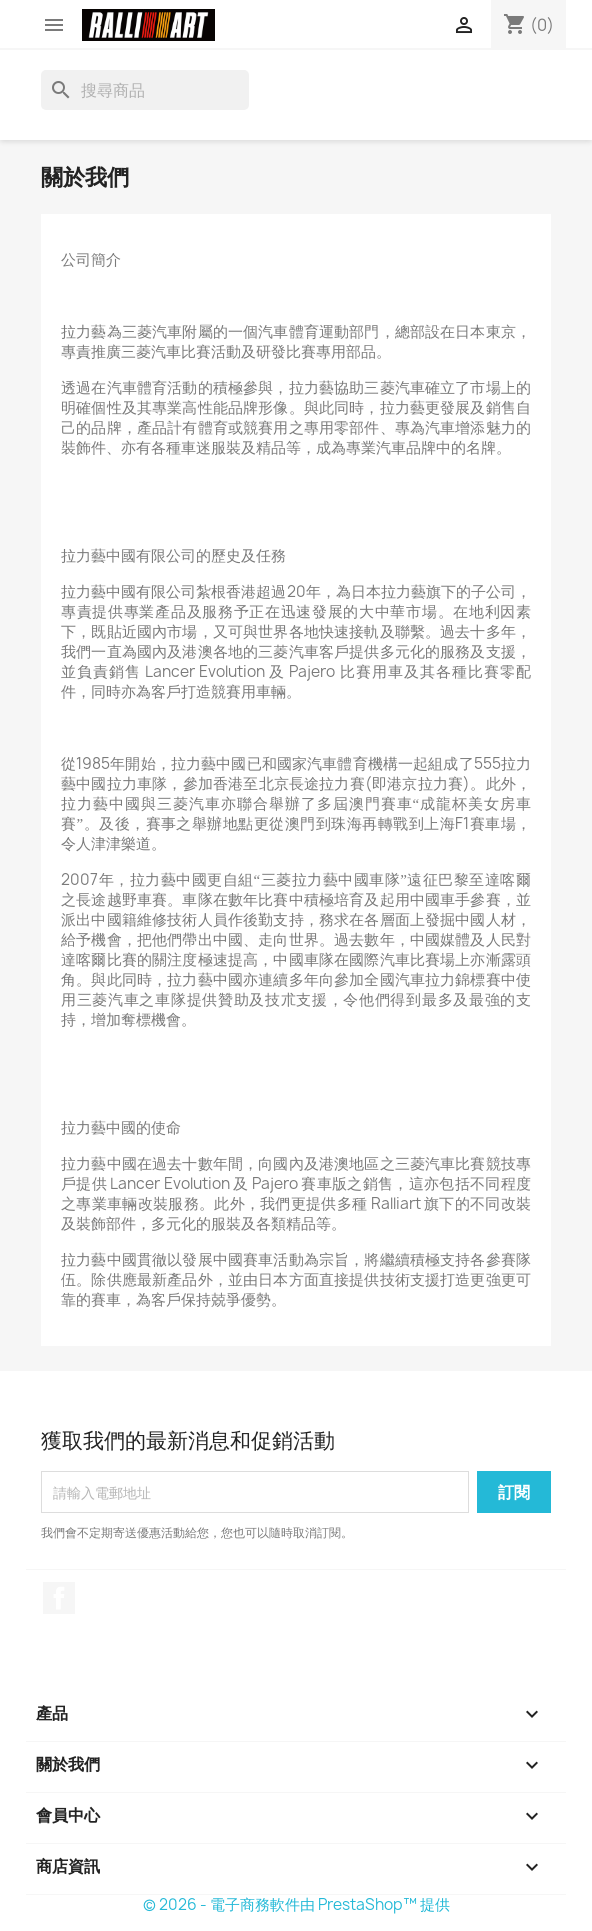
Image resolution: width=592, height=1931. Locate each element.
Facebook (59, 1598)
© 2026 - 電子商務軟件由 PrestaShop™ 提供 (296, 1904)
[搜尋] (145, 90)
